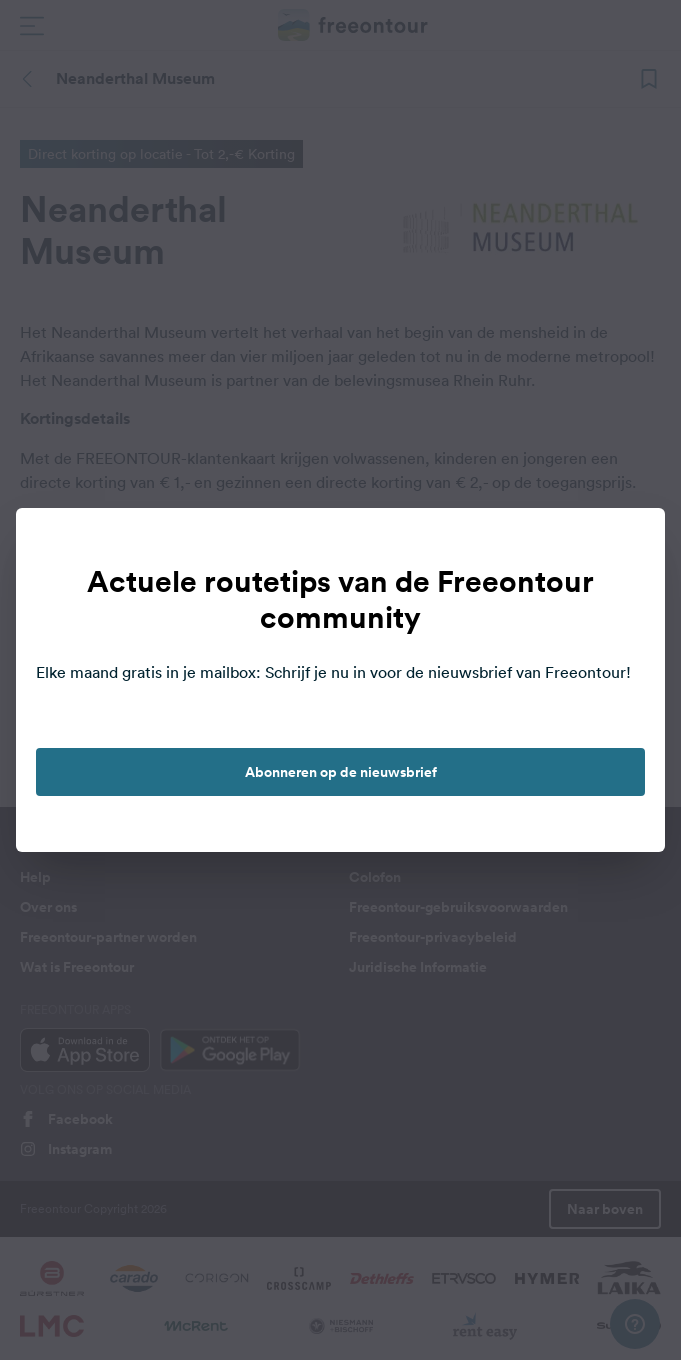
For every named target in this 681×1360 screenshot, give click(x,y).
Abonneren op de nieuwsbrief (341, 772)
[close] (629, 544)
